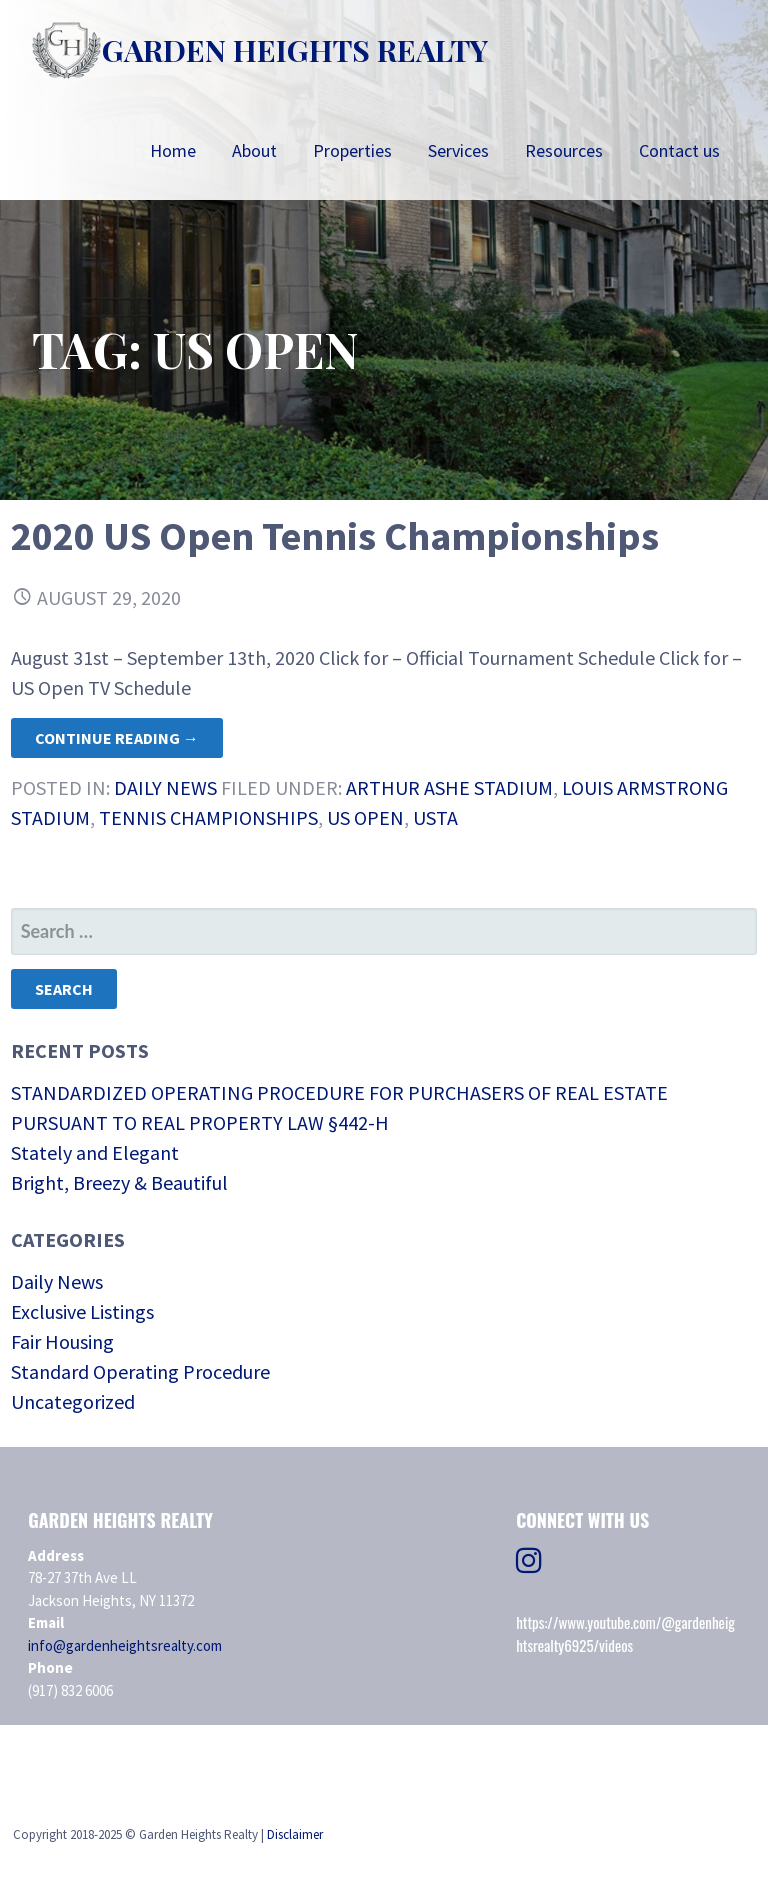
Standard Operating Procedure (140, 1371)
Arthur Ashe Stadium (449, 787)
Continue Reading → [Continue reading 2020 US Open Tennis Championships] (117, 738)
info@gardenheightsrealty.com (125, 1645)
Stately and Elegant (95, 1152)
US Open (365, 817)
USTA (435, 817)
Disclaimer (295, 1834)
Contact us (679, 150)
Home (173, 150)
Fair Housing (62, 1341)
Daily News (165, 787)
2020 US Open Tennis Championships (335, 536)
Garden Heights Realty (295, 50)
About (254, 150)
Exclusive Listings (82, 1311)
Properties (352, 150)
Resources (564, 150)
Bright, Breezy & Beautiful (119, 1182)
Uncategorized (73, 1401)
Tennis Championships (208, 817)
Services (458, 150)
